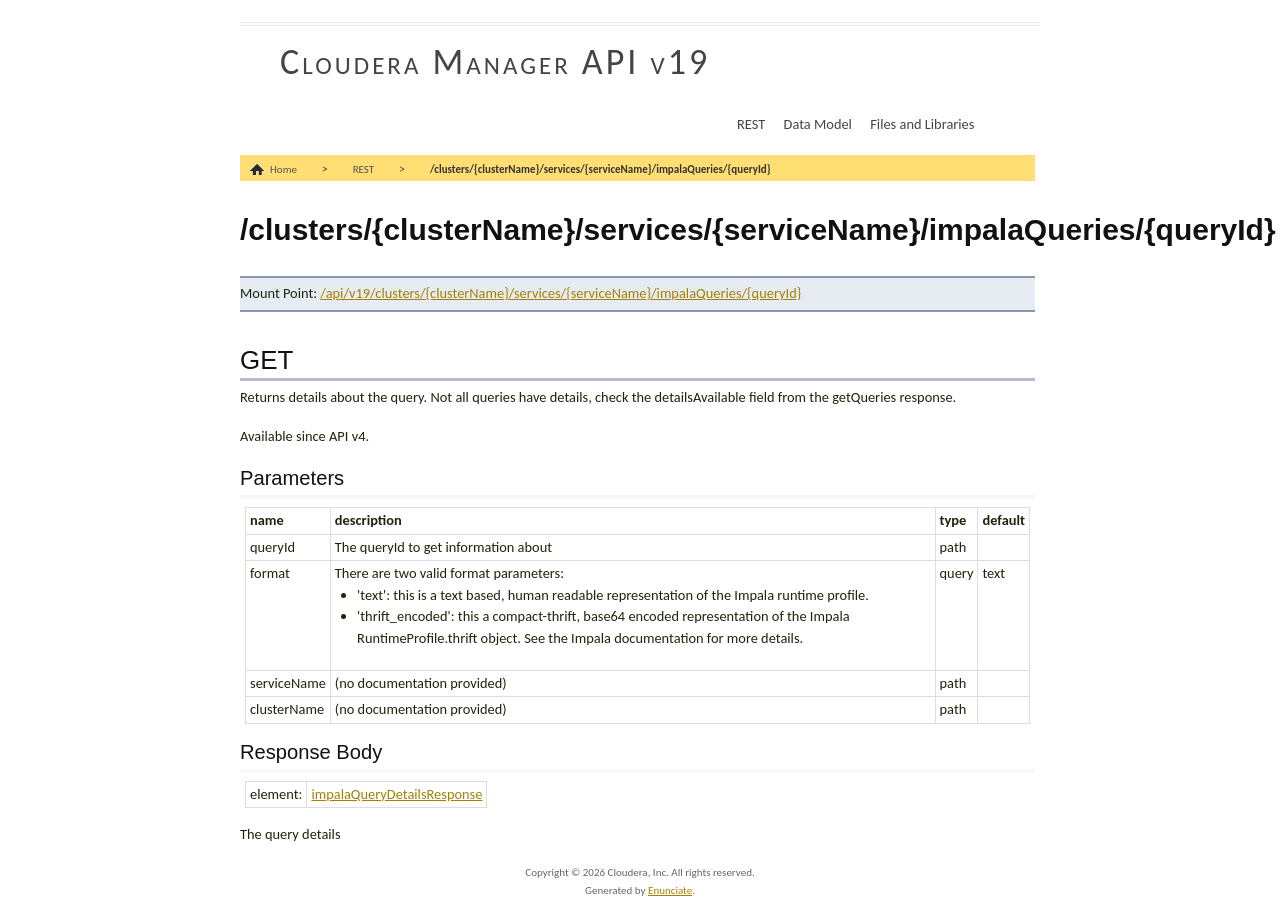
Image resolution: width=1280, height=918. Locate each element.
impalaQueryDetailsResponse (396, 794)
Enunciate (670, 890)
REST (751, 124)
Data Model (818, 124)
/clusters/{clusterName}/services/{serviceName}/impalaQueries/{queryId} (600, 169)
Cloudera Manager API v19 (495, 62)
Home (283, 169)
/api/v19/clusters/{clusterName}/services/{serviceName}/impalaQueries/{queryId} (560, 293)
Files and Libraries (922, 124)
